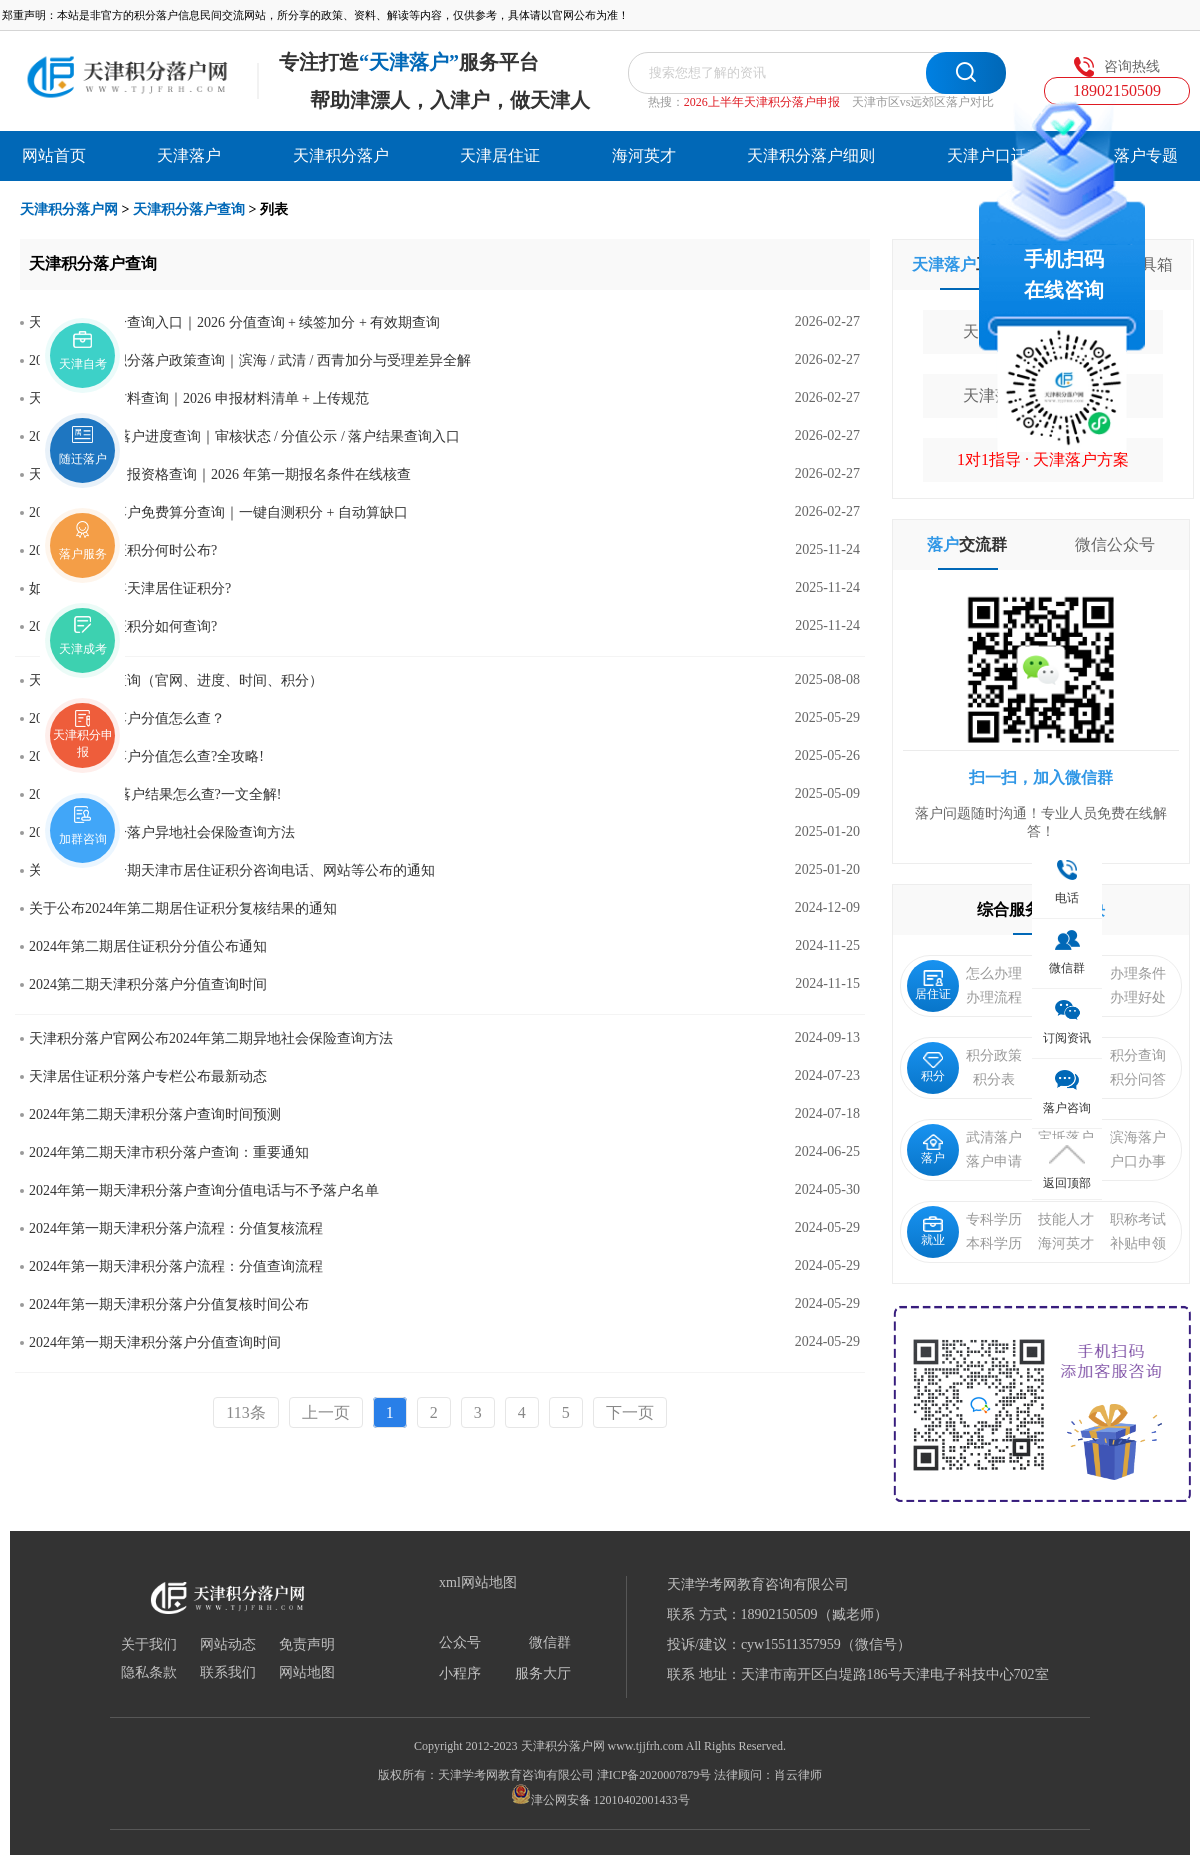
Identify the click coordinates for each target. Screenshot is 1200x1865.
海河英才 (644, 155)
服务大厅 (543, 1674)
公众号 (460, 1643)
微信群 (550, 1643)
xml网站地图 (478, 1583)
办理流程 (994, 997)
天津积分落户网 (69, 209)
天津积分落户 (341, 155)
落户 (933, 1149)
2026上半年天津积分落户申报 (762, 102)
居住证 (933, 985)
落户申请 (994, 1161)
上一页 (326, 1412)
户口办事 (1138, 1161)
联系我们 (228, 1673)
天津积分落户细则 (811, 155)
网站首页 (54, 155)
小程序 (460, 1674)
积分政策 (994, 1055)
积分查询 (1138, 1055)
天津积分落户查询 (189, 209)
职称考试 (1138, 1219)
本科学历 (994, 1243)
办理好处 (1138, 997)
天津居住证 (500, 155)
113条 (245, 1412)
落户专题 (1146, 155)
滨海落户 (1138, 1137)
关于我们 (149, 1645)
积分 (933, 1067)
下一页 (630, 1412)
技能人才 (1066, 1219)
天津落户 (189, 155)
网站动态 (228, 1645)
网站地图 (307, 1673)
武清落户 (994, 1137)
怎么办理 (994, 973)
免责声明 (307, 1645)
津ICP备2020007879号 (654, 1775)
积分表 (994, 1079)
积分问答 (1138, 1079)
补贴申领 (1138, 1243)
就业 (933, 1231)
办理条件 (1138, 973)
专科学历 (994, 1219)
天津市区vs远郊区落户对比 (923, 102)
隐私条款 (149, 1673)
